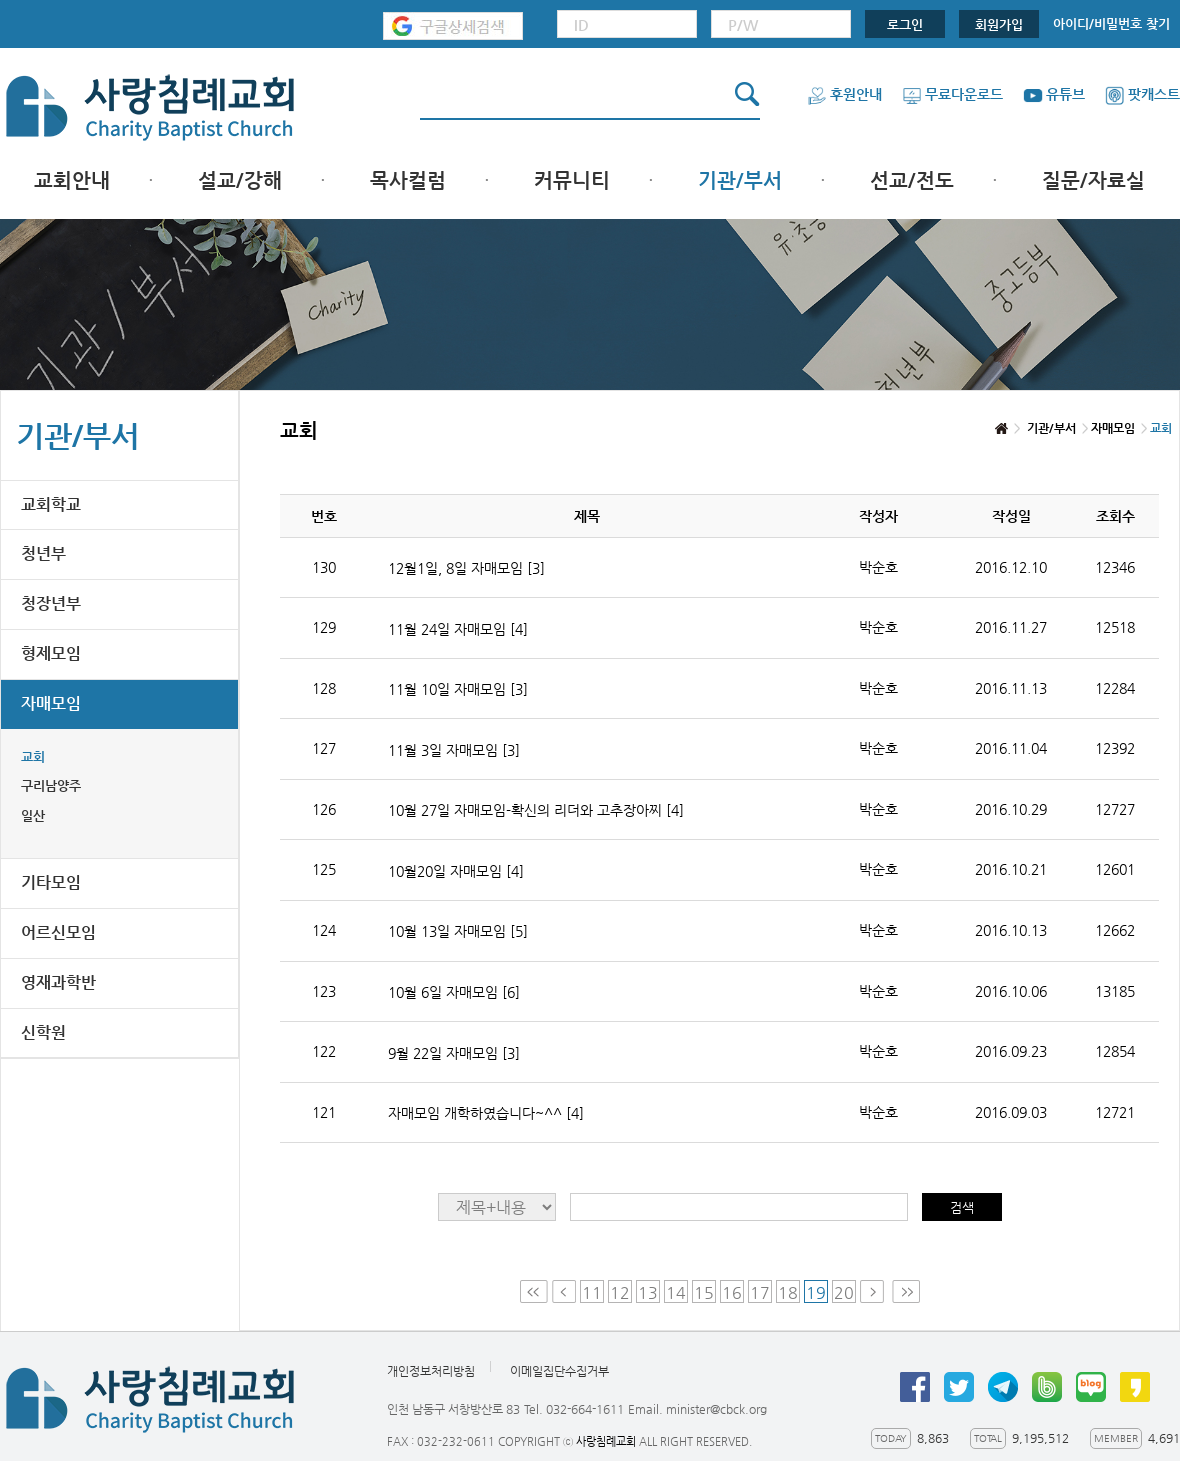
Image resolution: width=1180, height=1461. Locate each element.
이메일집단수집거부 (559, 1372)
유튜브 (1054, 94)
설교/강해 (240, 180)
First (534, 1291)
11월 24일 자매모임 (458, 629)
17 (760, 1292)
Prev (564, 1291)
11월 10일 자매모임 (458, 689)
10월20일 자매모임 (456, 871)
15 (704, 1292)
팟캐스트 (1142, 94)
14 (676, 1292)
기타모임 (51, 882)
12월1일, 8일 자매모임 (466, 568)
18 (788, 1292)
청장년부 (51, 603)
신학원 (43, 1032)
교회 (33, 756)
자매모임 (51, 703)
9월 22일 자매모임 (454, 1053)
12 (620, 1292)
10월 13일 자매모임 (458, 931)
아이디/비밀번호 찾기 (1111, 23)
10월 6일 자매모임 (454, 992)
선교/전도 (912, 180)
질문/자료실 (1093, 180)
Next (874, 1291)
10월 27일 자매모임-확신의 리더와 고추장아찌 (536, 810)
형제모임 (51, 653)
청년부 (43, 553)
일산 (33, 815)
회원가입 (999, 24)
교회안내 (72, 180)
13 (648, 1292)
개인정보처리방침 (431, 1372)
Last (906, 1291)
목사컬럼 (408, 180)
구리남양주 (51, 785)
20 (844, 1292)
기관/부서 (740, 180)
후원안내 (844, 94)
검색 (962, 1207)
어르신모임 (58, 932)
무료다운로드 (952, 94)
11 (592, 1292)
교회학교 (51, 504)
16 (732, 1292)
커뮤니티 (572, 180)
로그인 (905, 24)
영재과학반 (58, 982)
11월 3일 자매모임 (454, 750)
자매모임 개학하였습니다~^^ (486, 1113)
